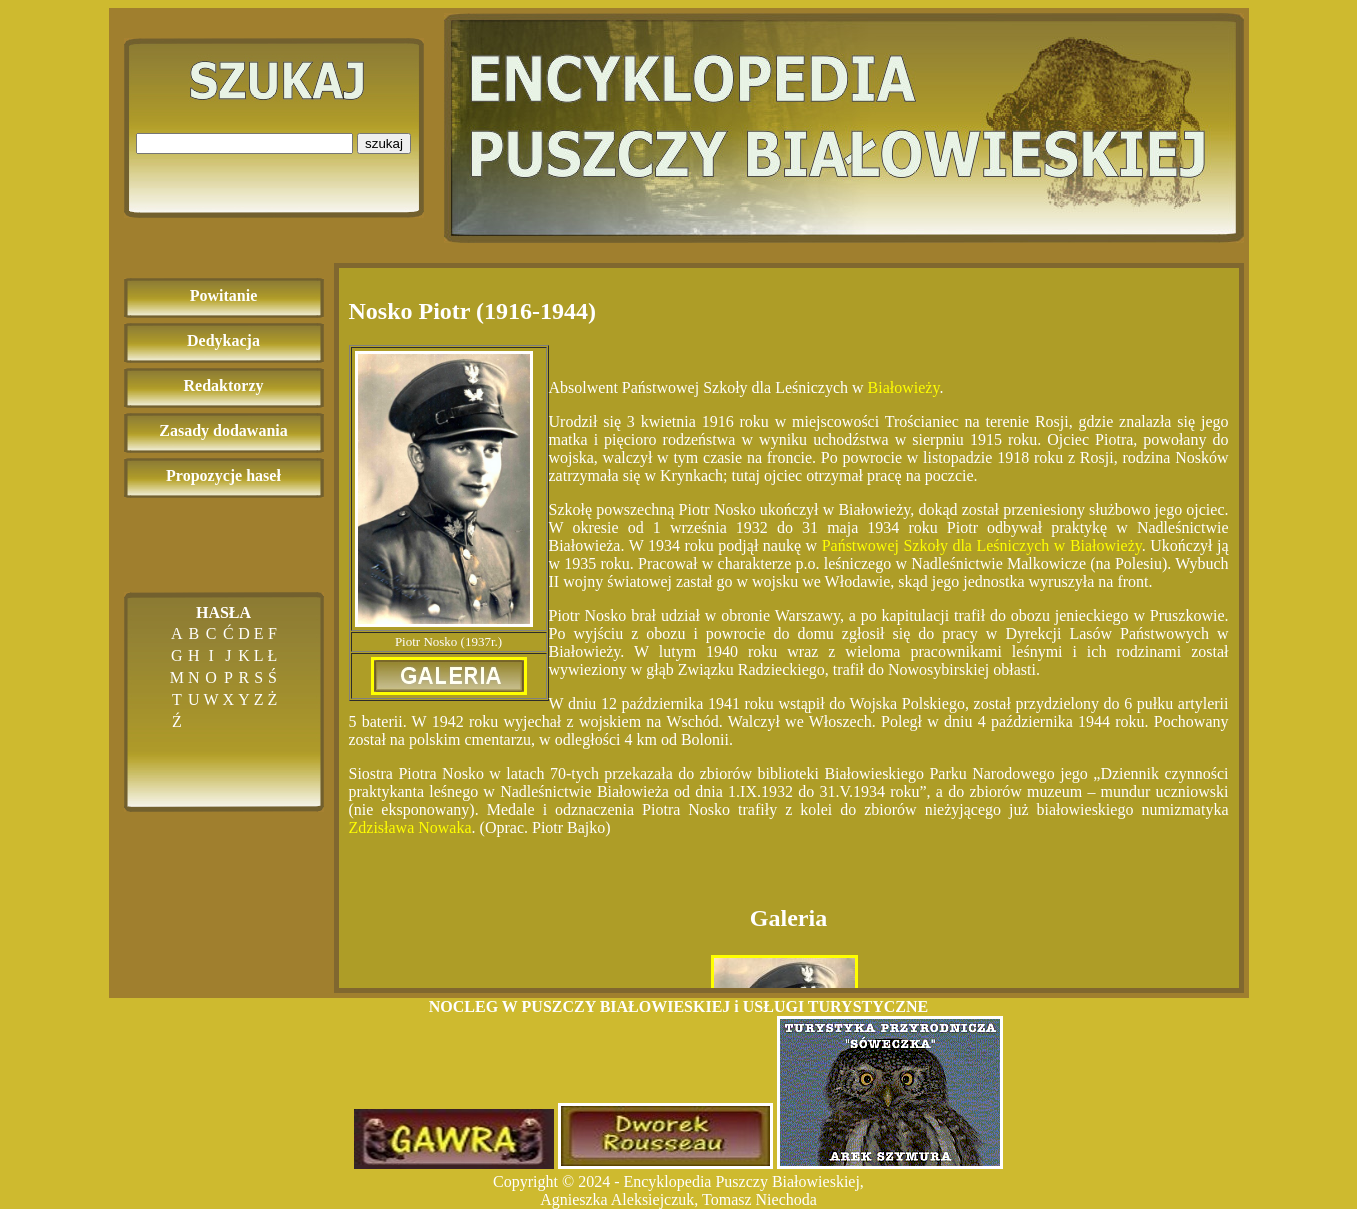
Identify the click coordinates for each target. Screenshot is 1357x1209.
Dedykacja (223, 340)
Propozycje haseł (223, 475)
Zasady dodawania (223, 430)
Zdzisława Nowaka (410, 827)
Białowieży (904, 387)
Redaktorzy (224, 385)
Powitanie (224, 295)
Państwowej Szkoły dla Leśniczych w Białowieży (982, 545)
